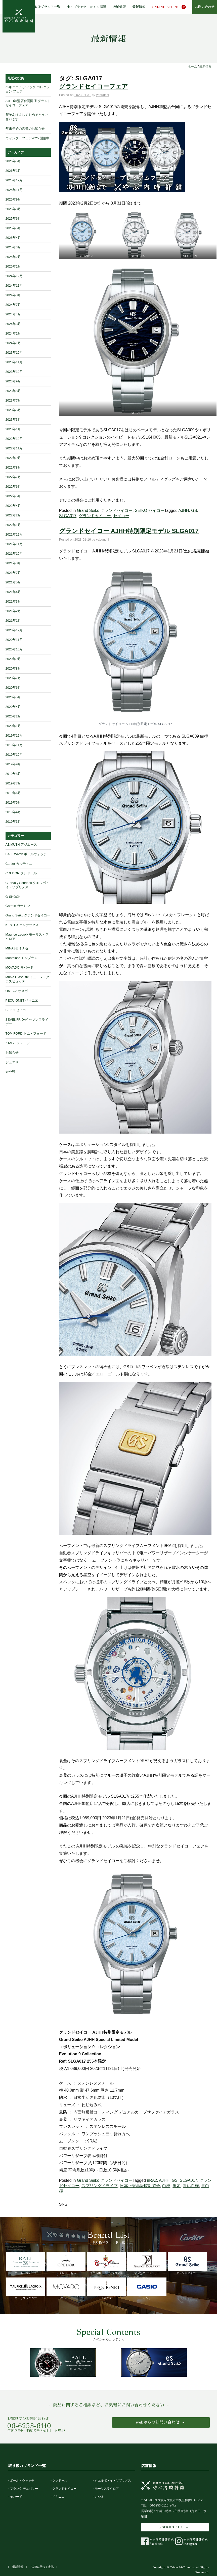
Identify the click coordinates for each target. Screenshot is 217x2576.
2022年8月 (13, 467)
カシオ (146, 2288)
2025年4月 (13, 238)
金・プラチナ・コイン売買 (86, 7)
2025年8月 (13, 209)
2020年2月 (13, 716)
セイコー (121, 516)
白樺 (166, 2186)
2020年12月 (14, 630)
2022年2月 (13, 515)
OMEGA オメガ (17, 991)
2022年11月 (14, 448)
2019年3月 (13, 821)
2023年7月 (13, 400)
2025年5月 (13, 228)
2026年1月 (13, 171)
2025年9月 (13, 199)
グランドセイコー (95, 516)
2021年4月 (13, 592)
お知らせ (12, 1052)
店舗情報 (119, 7)
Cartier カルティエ (19, 864)
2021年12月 (14, 534)
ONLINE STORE (165, 7)
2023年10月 (14, 372)
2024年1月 (13, 343)
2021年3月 (13, 601)
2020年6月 (13, 687)
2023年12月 (14, 352)
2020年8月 (13, 668)
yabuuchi (102, 95)
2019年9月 (13, 764)
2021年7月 (13, 573)
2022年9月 (13, 458)
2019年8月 (13, 774)
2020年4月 (13, 707)
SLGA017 (67, 516)
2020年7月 (13, 678)
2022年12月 (14, 439)
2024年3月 (13, 324)
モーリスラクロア (25, 2288)
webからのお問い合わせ (158, 2422)
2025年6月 (13, 218)
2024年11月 (14, 285)
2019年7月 (13, 783)
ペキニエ (106, 2288)
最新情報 (138, 7)
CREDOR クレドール (21, 873)
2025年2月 (13, 257)
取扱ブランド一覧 (47, 7)
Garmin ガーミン (18, 906)
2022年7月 (13, 477)
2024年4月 (13, 314)
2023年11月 (14, 362)
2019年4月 (13, 812)
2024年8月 (13, 295)
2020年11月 (14, 640)
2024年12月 (14, 276)
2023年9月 (13, 381)
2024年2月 (13, 333)
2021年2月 (13, 611)
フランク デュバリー (146, 2263)
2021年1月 (13, 620)
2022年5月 (13, 496)
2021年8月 (13, 563)
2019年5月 (13, 802)
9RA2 (152, 2180)
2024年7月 (13, 305)
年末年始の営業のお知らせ (25, 128)
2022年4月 (13, 506)
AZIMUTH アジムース (21, 844)
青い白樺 (191, 2186)
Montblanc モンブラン (22, 958)
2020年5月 (13, 697)
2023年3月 (13, 419)
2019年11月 (14, 745)
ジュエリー (14, 1062)
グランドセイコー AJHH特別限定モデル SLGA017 (129, 530)
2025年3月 (13, 247)
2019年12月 (14, 735)
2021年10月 (14, 553)
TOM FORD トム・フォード (26, 1033)
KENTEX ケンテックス (22, 925)
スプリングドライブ (99, 2186)
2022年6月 (13, 486)
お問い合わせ (204, 7)
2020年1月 (13, 726)
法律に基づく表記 (42, 2566)
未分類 (10, 1072)
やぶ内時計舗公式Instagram (191, 2541)
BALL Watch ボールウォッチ (26, 854)
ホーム (192, 66)
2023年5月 (13, 410)
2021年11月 (14, 544)
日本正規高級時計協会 (140, 2186)
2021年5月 (13, 582)
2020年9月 (13, 659)
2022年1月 (13, 525)
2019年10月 (14, 754)
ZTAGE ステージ (18, 1043)
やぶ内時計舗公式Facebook (157, 2541)
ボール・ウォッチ (25, 2263)
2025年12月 (14, 180)
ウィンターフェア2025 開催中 (28, 138)
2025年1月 (13, 266)
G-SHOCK (13, 897)
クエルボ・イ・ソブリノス (106, 2263)
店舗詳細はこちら (171, 2527)
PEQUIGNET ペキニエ (22, 1000)
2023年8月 (13, 391)
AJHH (184, 510)
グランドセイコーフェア (93, 86)
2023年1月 (13, 429)
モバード (66, 2288)
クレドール (66, 2263)
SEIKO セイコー (149, 510)
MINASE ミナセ (17, 948)
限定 (176, 2186)
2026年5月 (13, 161)
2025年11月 (14, 190)
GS (194, 510)
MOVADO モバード (20, 967)
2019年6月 (13, 793)
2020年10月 (14, 649)
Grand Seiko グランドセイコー (105, 510)
